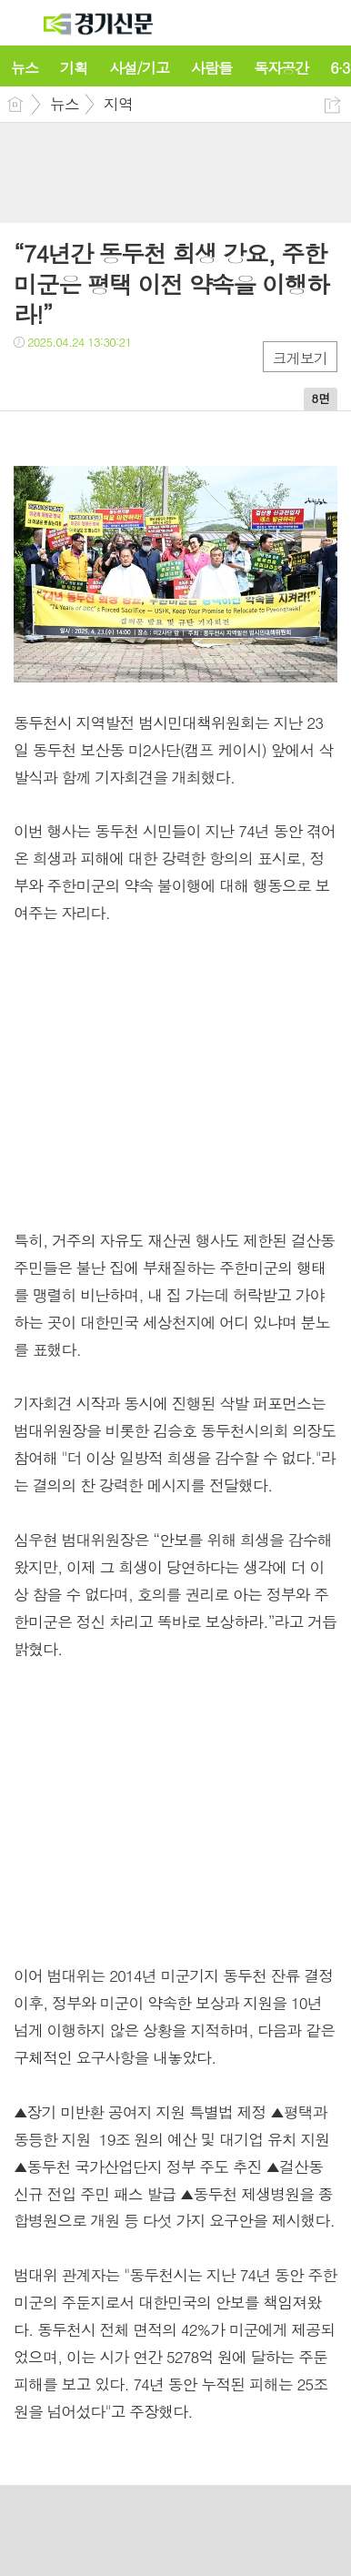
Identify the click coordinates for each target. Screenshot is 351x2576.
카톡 (102, 379)
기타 (139, 379)
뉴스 (64, 104)
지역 (118, 104)
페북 (29, 379)
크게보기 (300, 358)
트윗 (66, 379)
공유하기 (332, 105)
